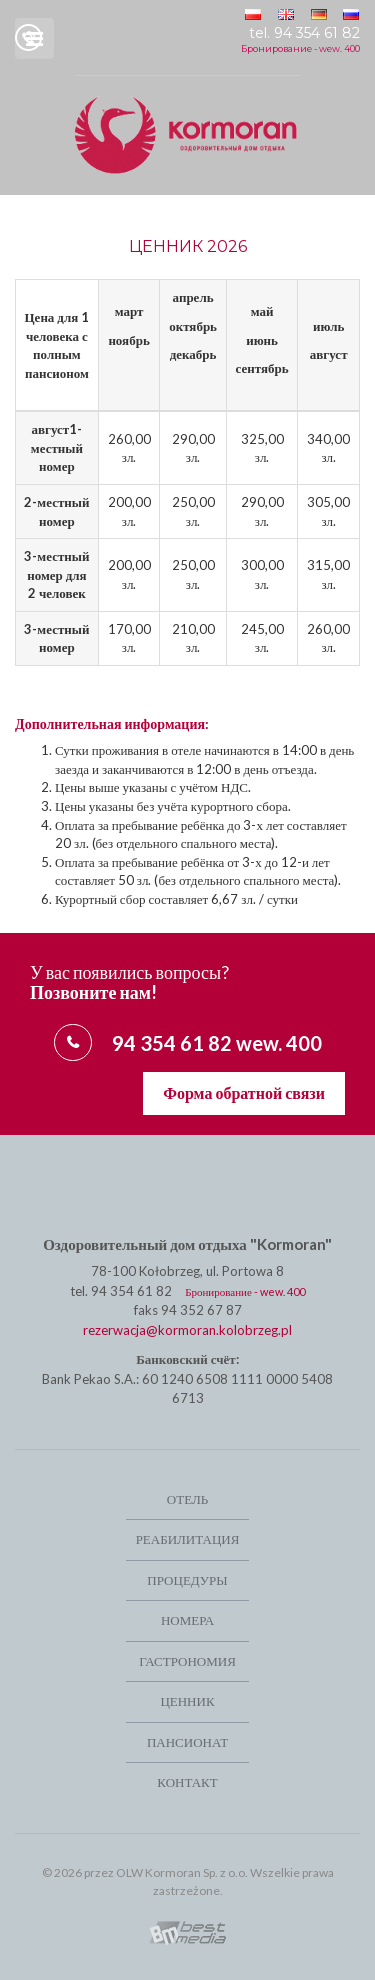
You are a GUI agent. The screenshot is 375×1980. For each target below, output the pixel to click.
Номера (187, 1620)
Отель (187, 1499)
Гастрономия (187, 1661)
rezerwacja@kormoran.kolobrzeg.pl (187, 1330)
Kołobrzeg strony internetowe (187, 1932)
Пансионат (187, 1742)
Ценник (187, 1701)
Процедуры (187, 1580)
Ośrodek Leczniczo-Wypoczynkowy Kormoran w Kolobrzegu (187, 135)
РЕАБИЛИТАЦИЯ (188, 1539)
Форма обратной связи (244, 1092)
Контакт (187, 1782)
